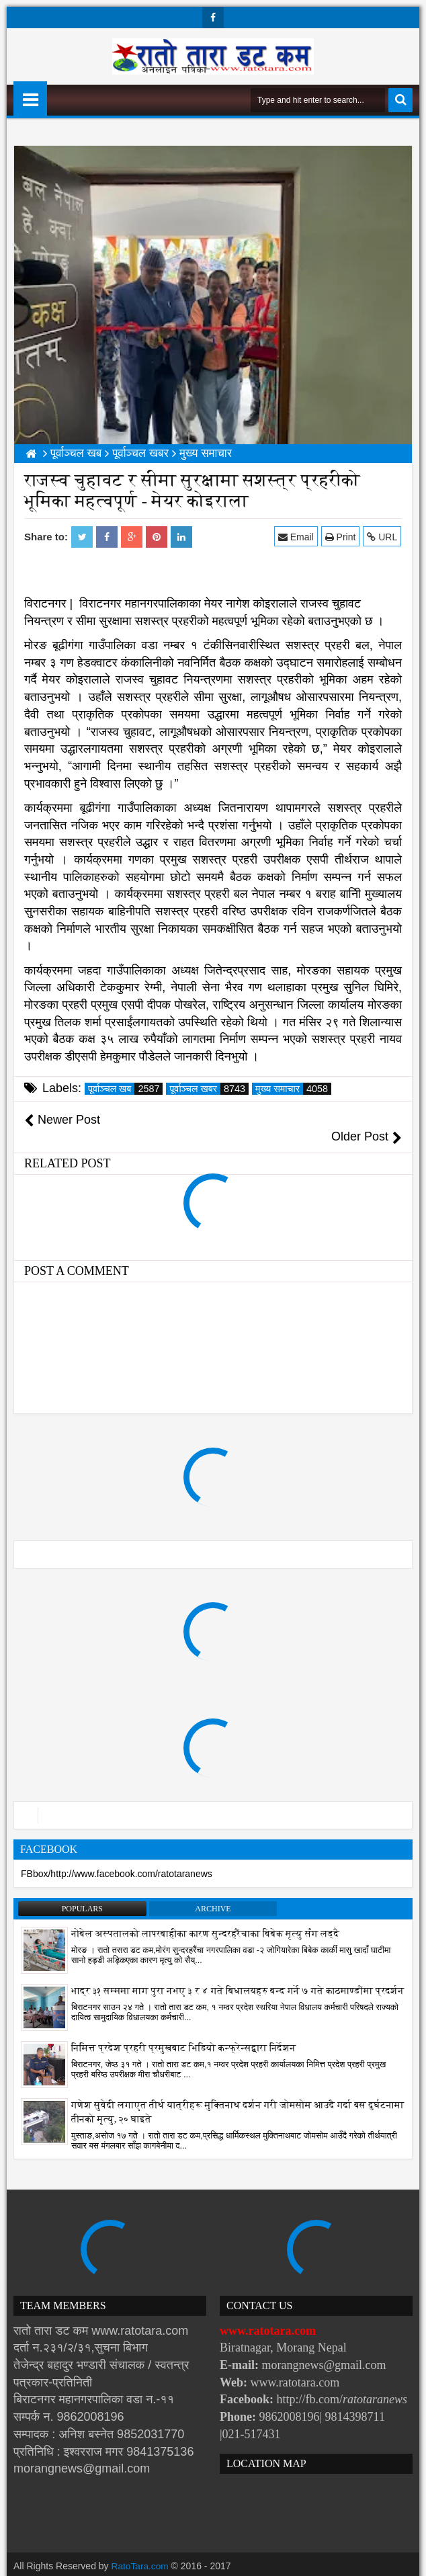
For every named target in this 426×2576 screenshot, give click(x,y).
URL (383, 536)
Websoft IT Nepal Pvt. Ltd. (128, 2562)
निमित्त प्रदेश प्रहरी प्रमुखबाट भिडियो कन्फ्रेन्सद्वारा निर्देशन (183, 2031)
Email (296, 536)
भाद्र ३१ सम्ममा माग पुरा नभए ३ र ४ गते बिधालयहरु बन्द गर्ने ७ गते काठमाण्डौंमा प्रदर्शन (237, 1973)
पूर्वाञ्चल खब (125, 1089)
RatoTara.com (141, 2549)
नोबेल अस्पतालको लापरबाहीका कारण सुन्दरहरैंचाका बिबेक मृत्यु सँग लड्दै (205, 1916)
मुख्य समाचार (293, 1089)
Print (340, 536)
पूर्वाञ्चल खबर (209, 1089)
